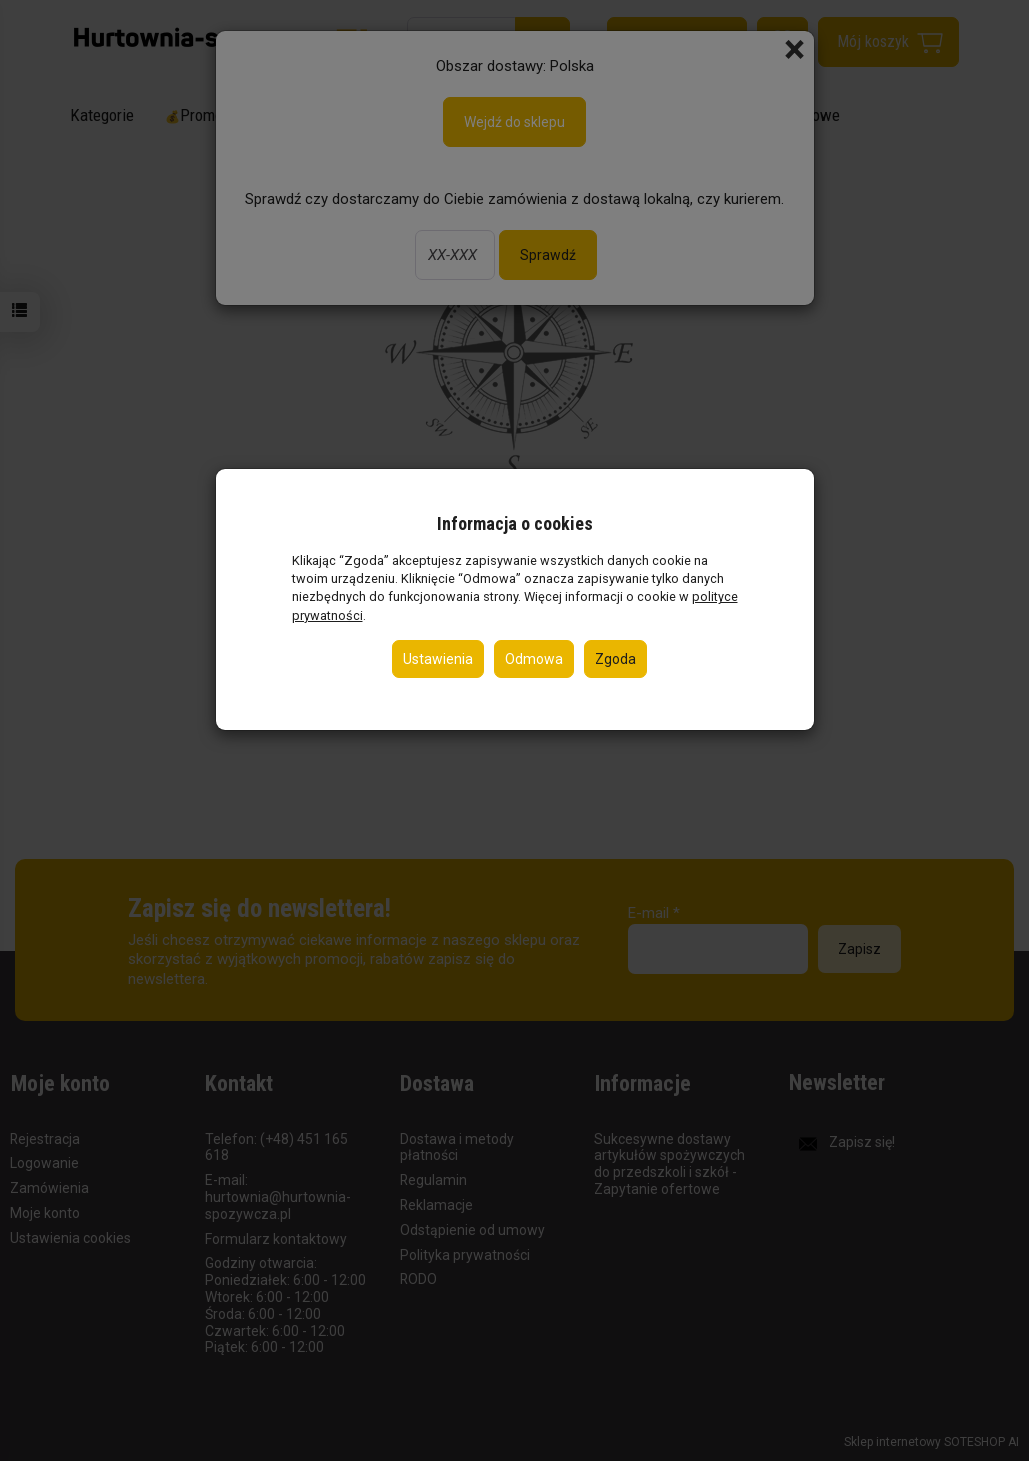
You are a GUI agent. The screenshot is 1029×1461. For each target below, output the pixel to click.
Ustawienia (438, 659)
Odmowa (534, 659)
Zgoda (615, 659)
